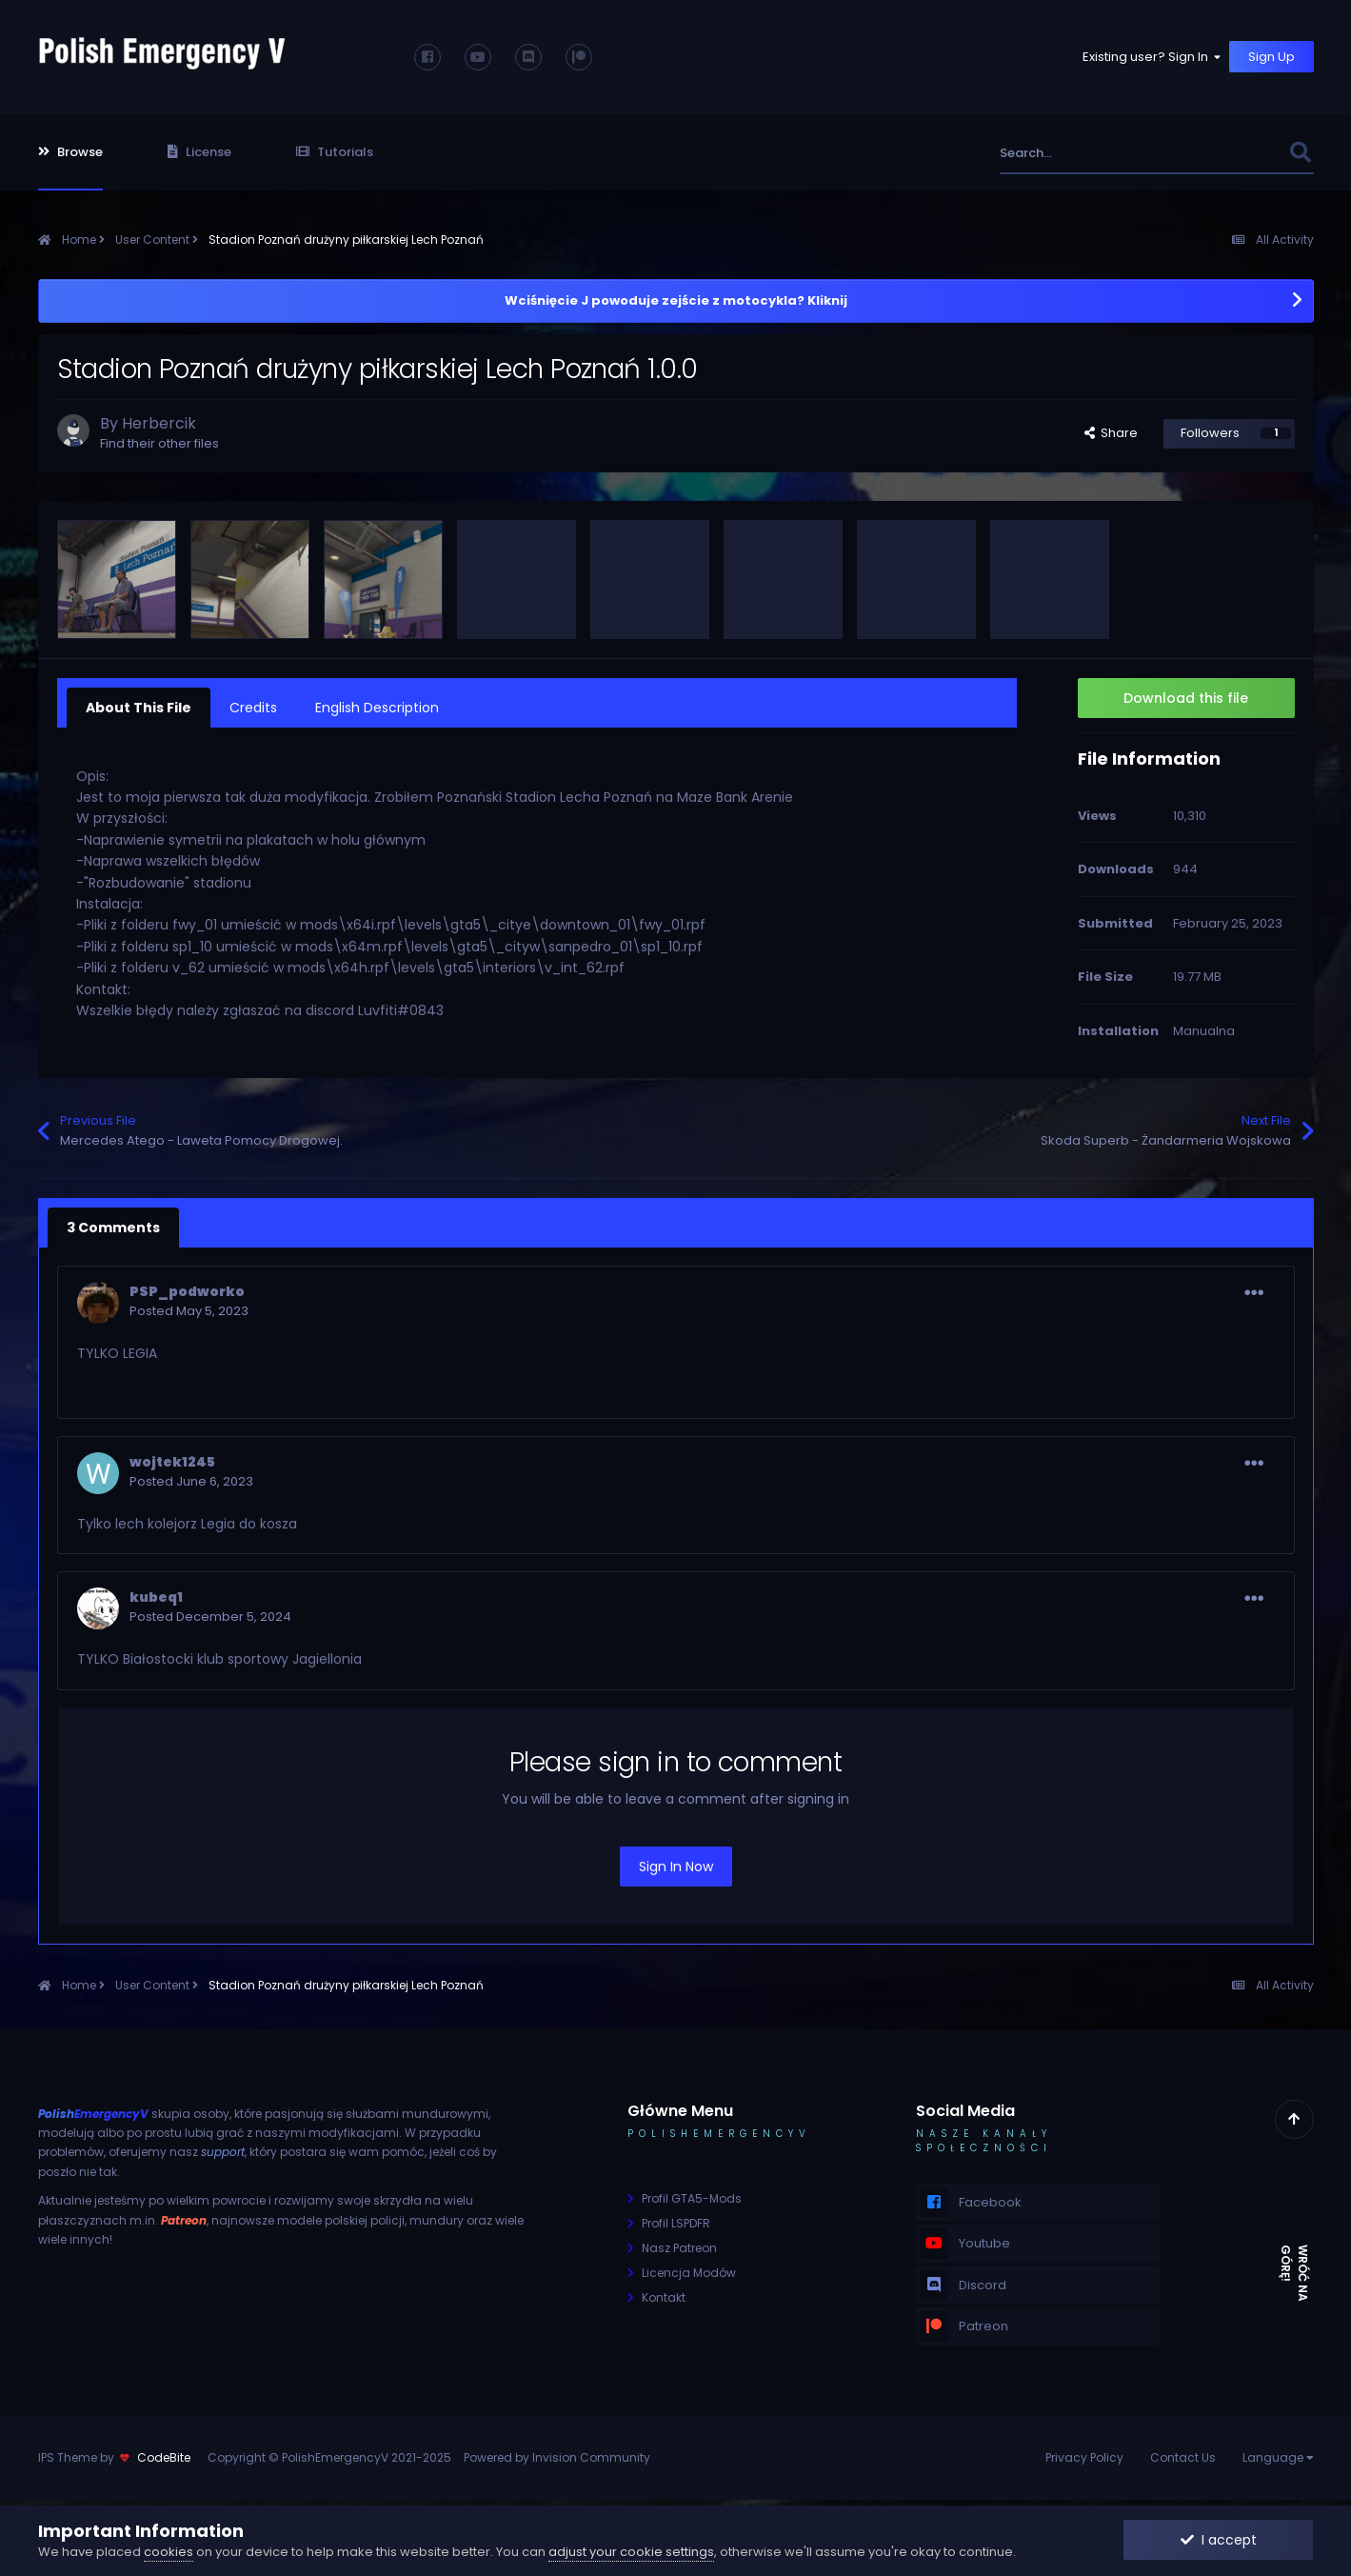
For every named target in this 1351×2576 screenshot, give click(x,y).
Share (1111, 433)
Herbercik (159, 423)
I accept (1219, 2539)
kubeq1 (156, 1597)
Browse (70, 152)
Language (1278, 2457)
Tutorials (334, 152)
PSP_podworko (187, 1291)
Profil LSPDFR (676, 2223)
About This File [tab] (138, 707)
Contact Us (1183, 2457)
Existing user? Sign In (1153, 57)
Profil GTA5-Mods (692, 2198)
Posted (188, 1311)
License (199, 152)
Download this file (1185, 698)
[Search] (1103, 152)
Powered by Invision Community (557, 2457)
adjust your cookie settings (631, 2552)
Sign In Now (676, 1866)
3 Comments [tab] (113, 1227)
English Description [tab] (377, 707)
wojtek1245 (172, 1461)
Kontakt (663, 2297)
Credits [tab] (253, 707)
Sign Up (1271, 57)
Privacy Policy (1084, 2457)
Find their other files (159, 443)
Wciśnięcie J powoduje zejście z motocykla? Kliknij (676, 300)
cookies (168, 2552)
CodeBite (163, 2457)
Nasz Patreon (679, 2248)
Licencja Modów (689, 2273)
